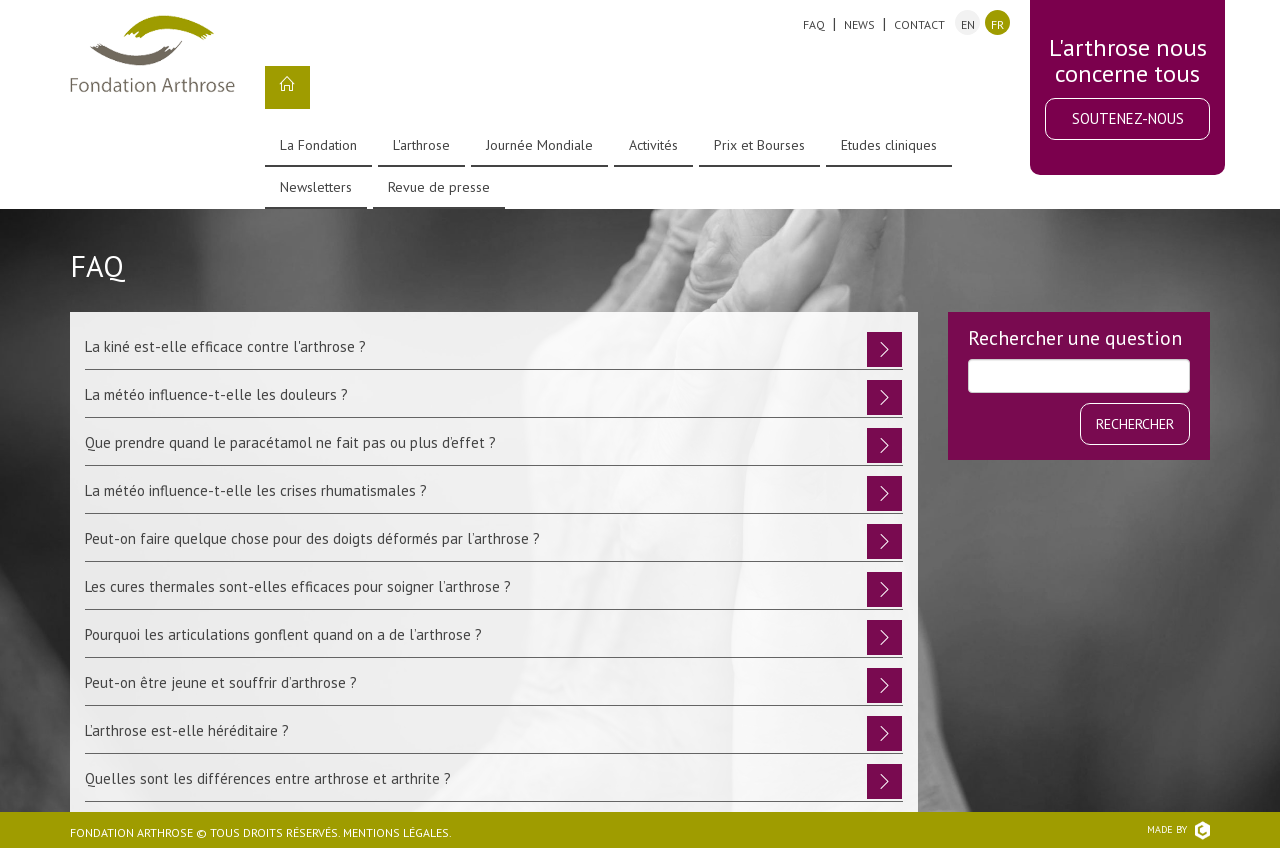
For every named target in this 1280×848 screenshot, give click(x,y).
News (859, 24)
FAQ (814, 24)
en (968, 24)
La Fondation (318, 145)
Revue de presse (439, 187)
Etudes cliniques (889, 145)
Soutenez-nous (1128, 118)
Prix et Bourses (759, 145)
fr (997, 24)
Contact (919, 24)
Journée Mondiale (539, 145)
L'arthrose (421, 145)
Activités (653, 145)
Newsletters (316, 187)
